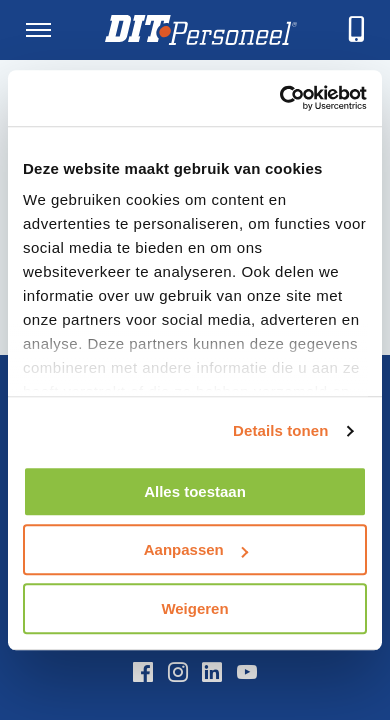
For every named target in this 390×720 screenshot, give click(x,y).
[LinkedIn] (212, 672)
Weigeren (194, 608)
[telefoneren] (357, 30)
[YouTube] (247, 672)
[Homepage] (201, 30)
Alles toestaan (195, 491)
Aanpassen (196, 549)
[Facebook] (143, 672)
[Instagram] (178, 672)
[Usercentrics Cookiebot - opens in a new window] (280, 98)
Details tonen (280, 430)
